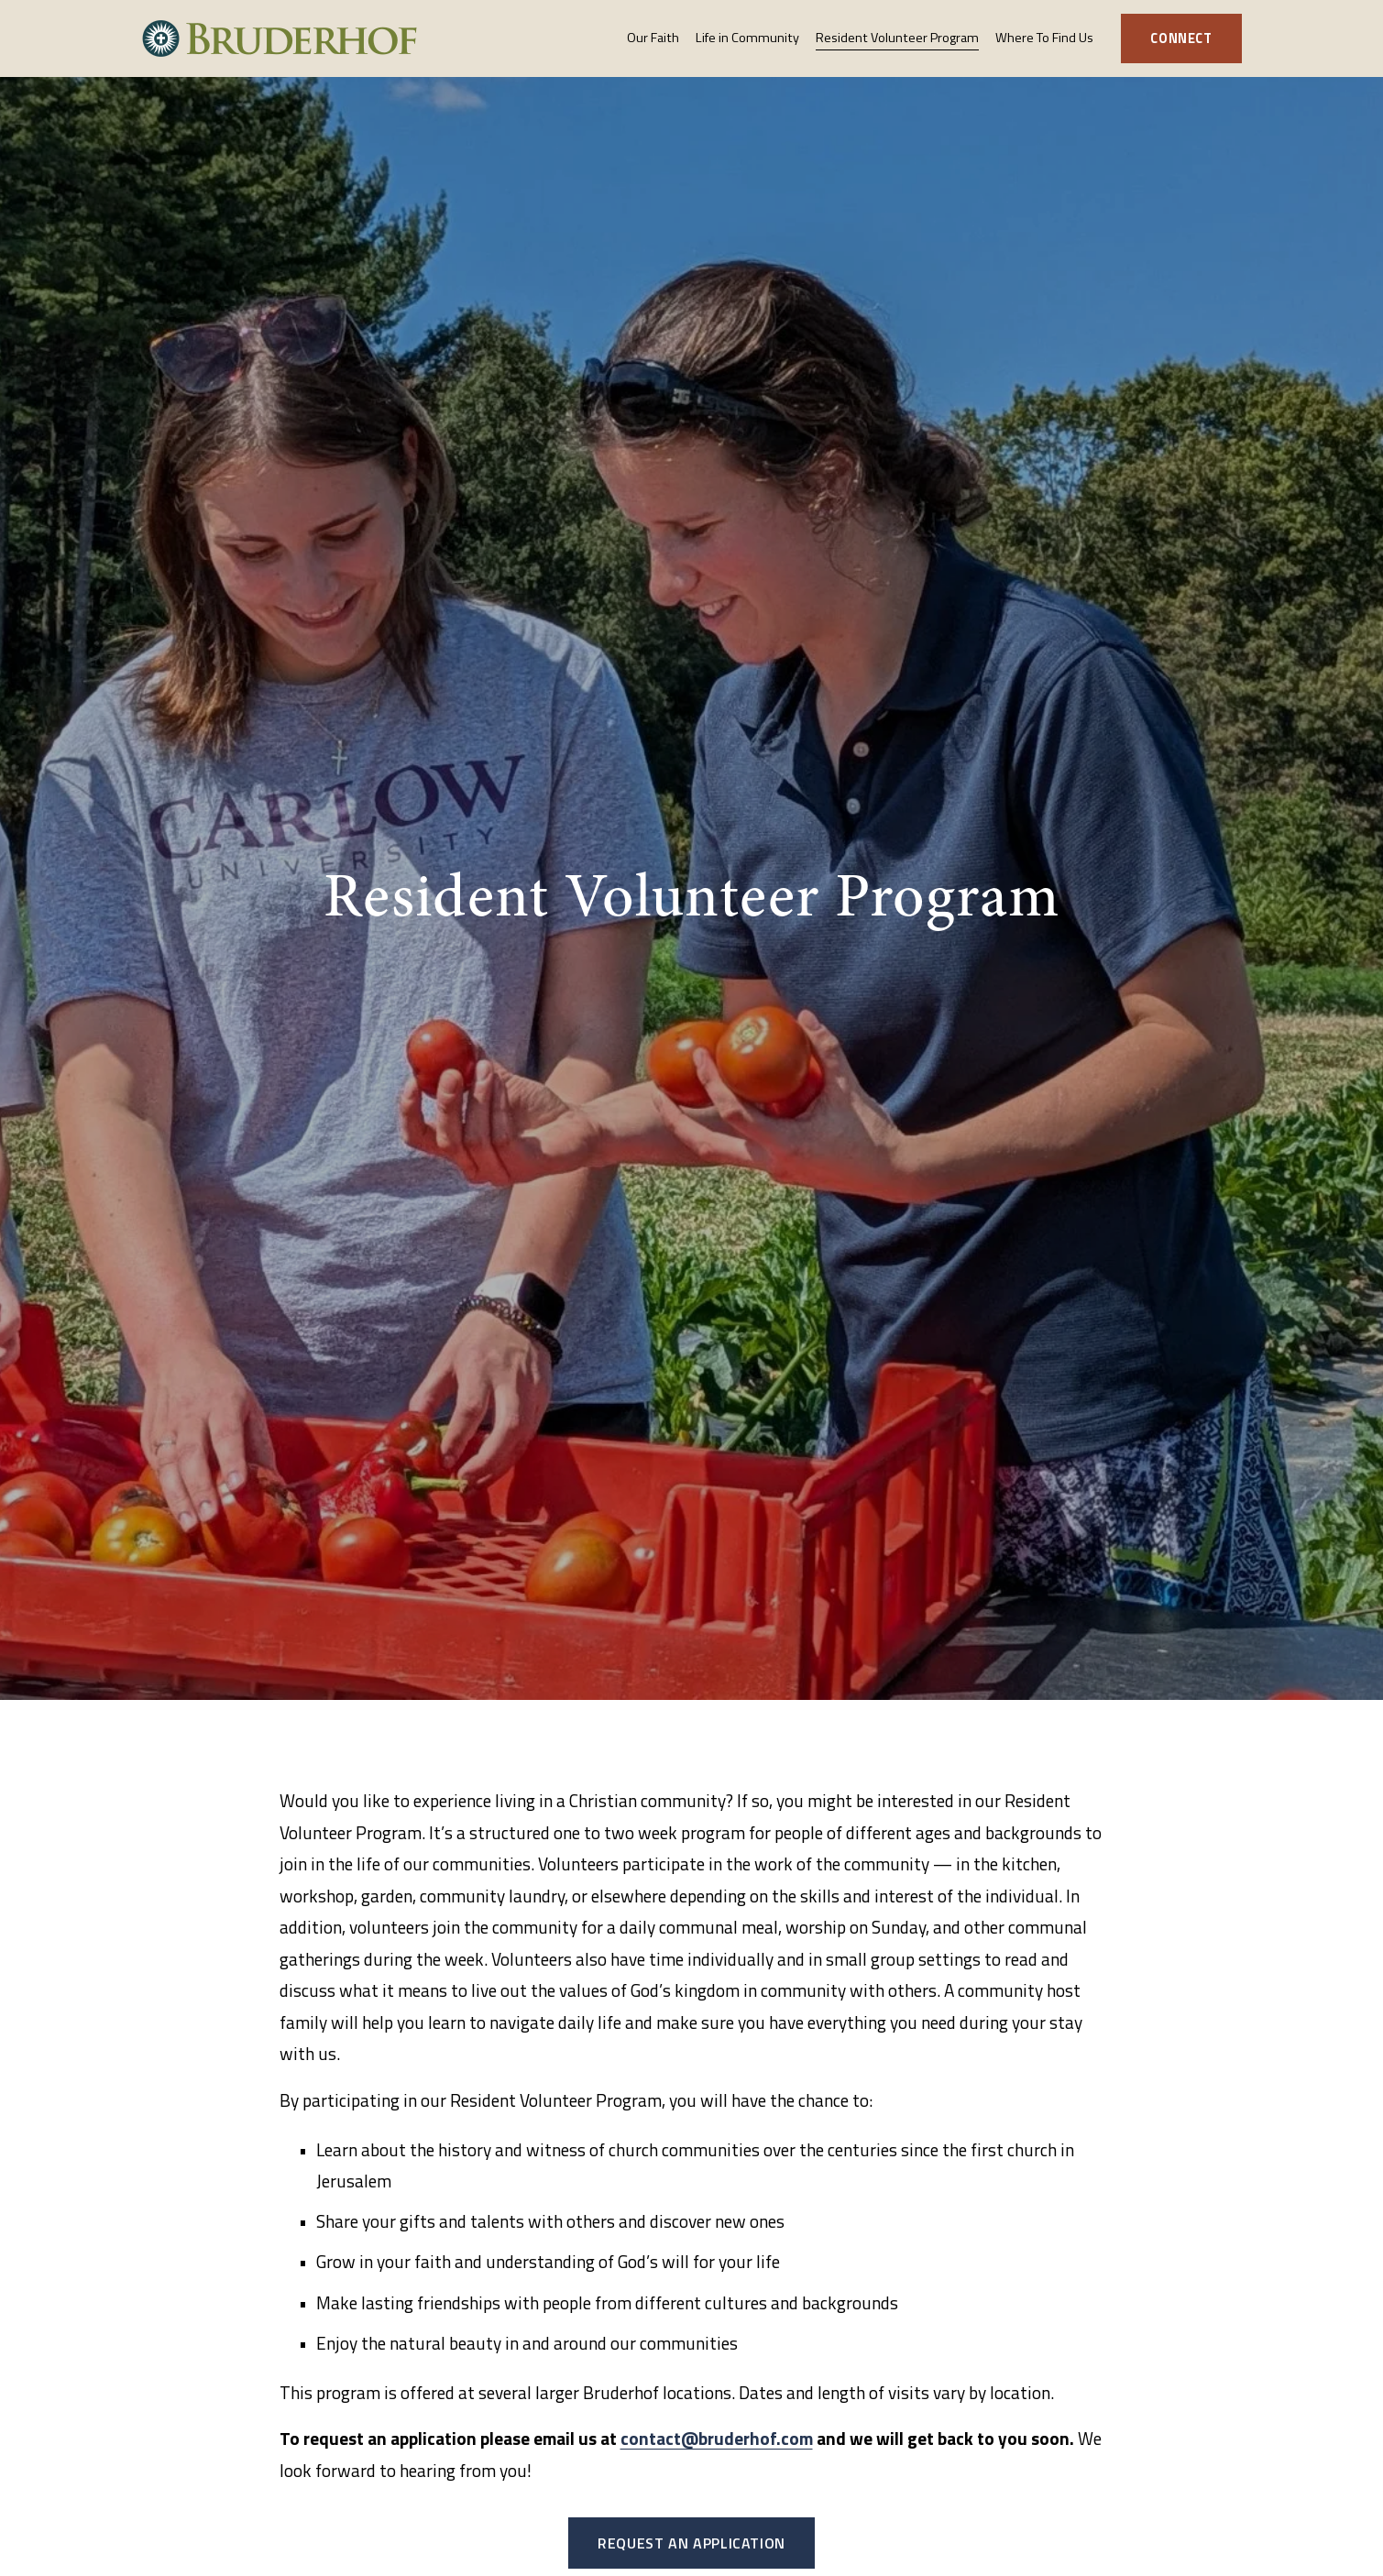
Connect (1181, 38)
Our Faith (653, 37)
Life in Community (747, 37)
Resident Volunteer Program (897, 37)
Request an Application (691, 2543)
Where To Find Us (1044, 37)
